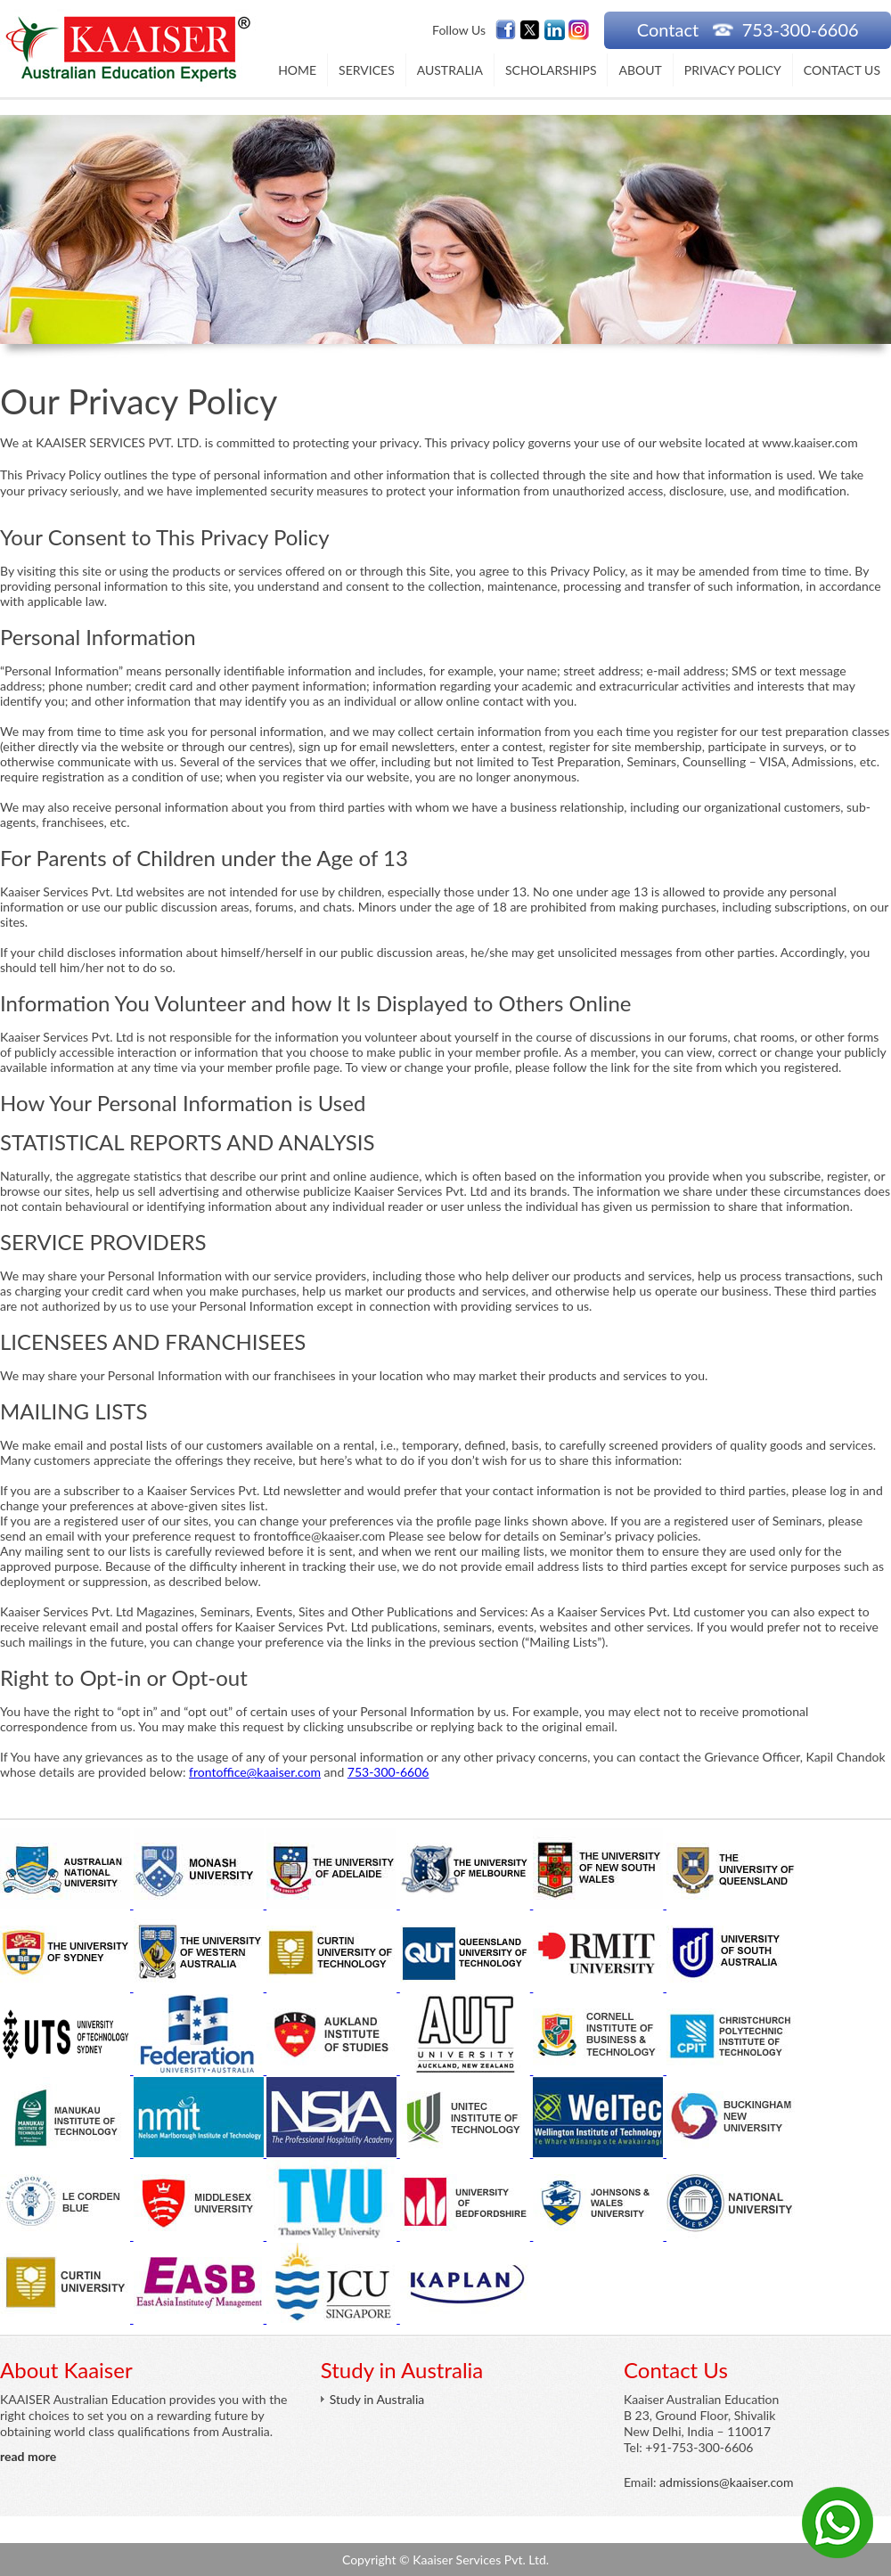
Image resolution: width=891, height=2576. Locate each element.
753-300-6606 (388, 1771)
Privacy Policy (732, 70)
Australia (450, 70)
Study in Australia (377, 2399)
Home (297, 70)
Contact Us (842, 70)
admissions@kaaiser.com (726, 2482)
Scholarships (551, 70)
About (639, 70)
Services (367, 70)
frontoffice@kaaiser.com (255, 1771)
